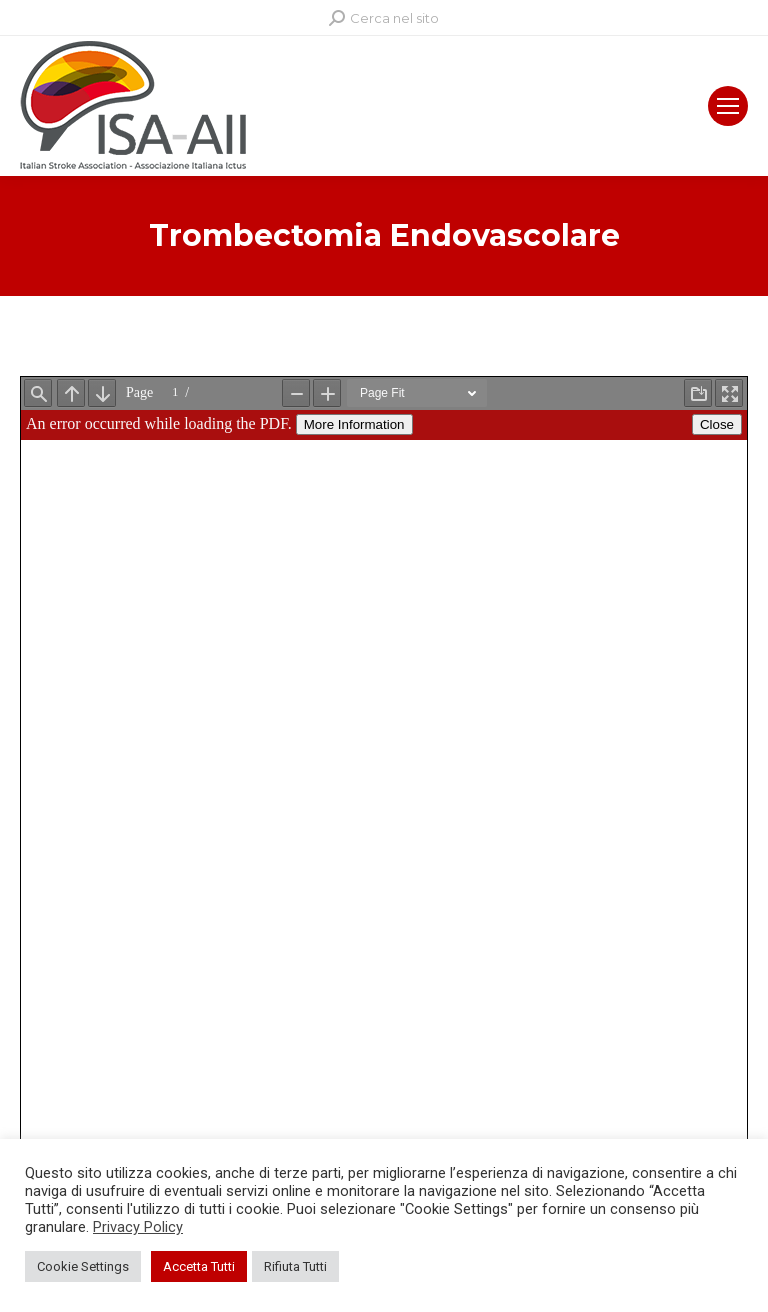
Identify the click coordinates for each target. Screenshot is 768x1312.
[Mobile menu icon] (728, 106)
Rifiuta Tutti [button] (295, 1266)
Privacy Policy (138, 1227)
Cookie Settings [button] (83, 1266)
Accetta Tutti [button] (199, 1266)
